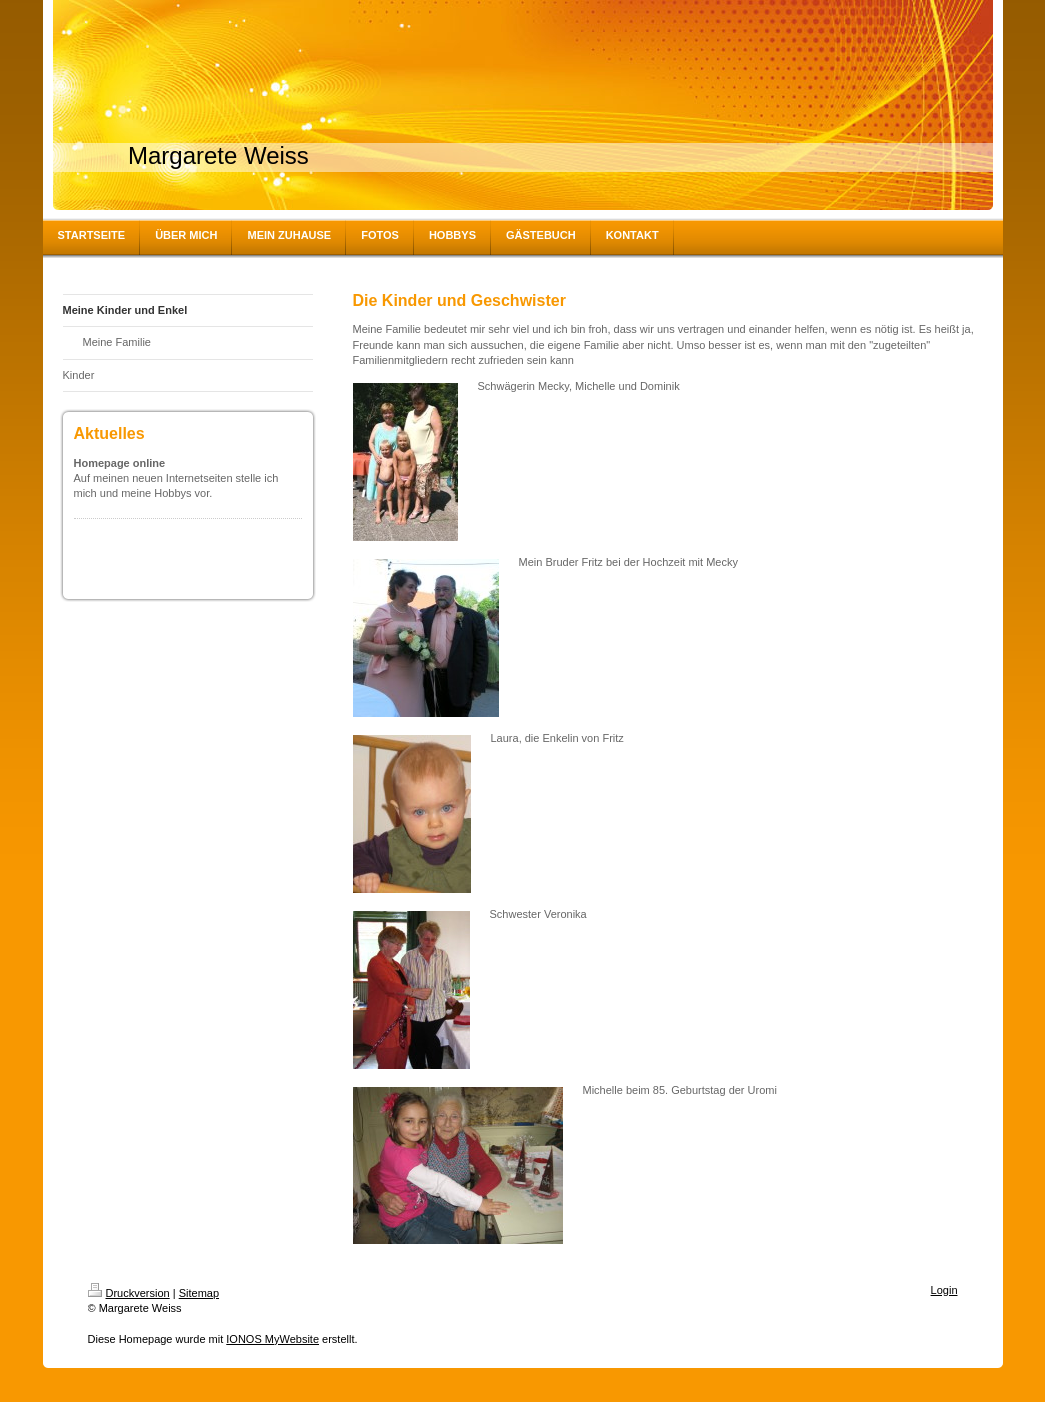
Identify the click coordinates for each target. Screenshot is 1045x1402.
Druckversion (129, 1293)
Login (944, 1290)
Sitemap (199, 1293)
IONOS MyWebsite (272, 1339)
